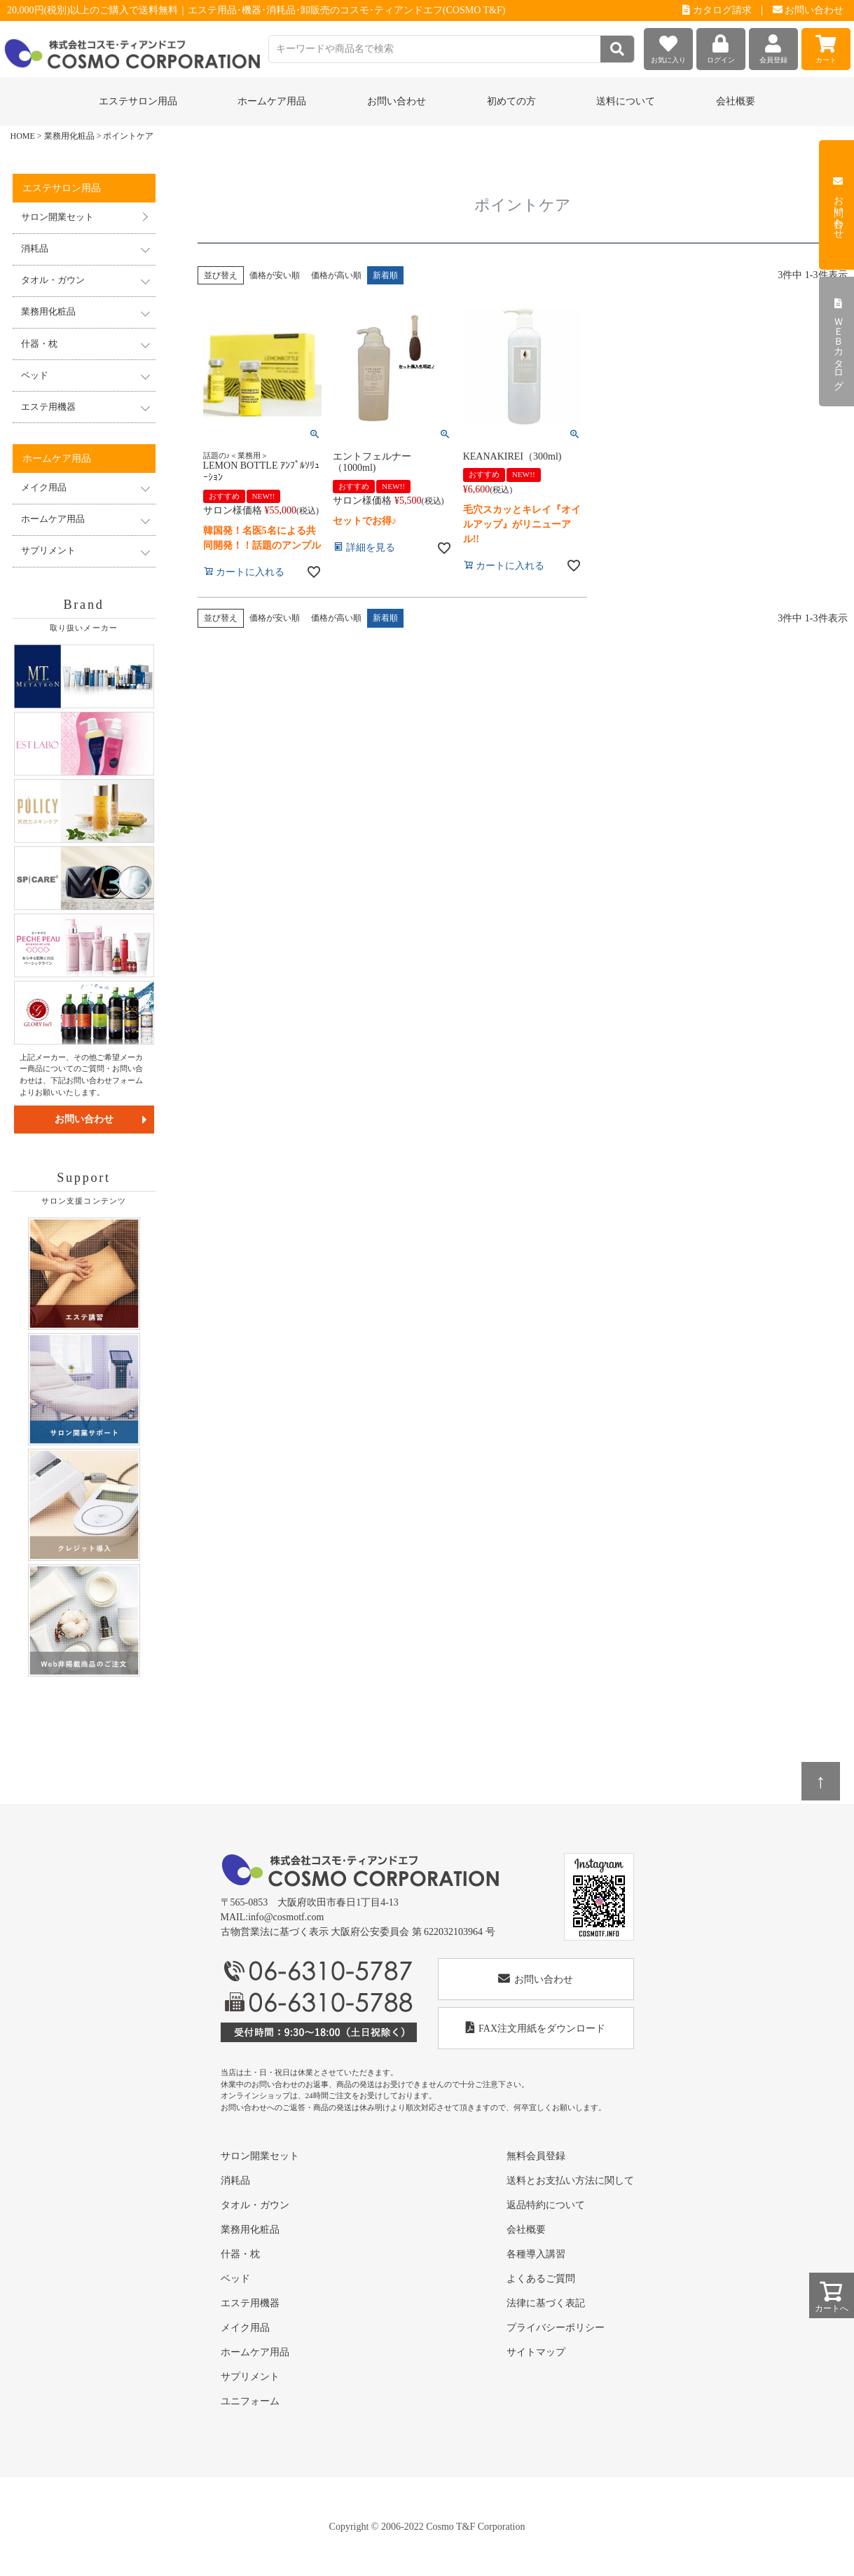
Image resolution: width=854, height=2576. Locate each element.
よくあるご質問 (541, 2278)
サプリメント (250, 2376)
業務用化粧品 (69, 136)
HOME (23, 136)
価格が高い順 (336, 275)
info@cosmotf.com (286, 1917)
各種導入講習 (536, 2254)
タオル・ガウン (255, 2205)
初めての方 (511, 101)
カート (825, 46)
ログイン (720, 46)
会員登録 (773, 46)
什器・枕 (240, 2254)
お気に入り (668, 46)
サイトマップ (536, 2352)
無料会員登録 (536, 2156)
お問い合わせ (808, 10)
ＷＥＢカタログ (838, 341)
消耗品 (235, 2180)
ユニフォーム (250, 2401)
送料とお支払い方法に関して (570, 2180)
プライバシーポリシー (556, 2327)
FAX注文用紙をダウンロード (535, 2028)
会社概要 (735, 101)
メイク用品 (245, 2327)
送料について (625, 101)
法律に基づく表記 (546, 2303)
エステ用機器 (250, 2303)
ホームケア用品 (255, 2352)
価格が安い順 (274, 275)
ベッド (235, 2278)
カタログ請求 (717, 10)
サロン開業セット (57, 217)
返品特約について (546, 2205)
